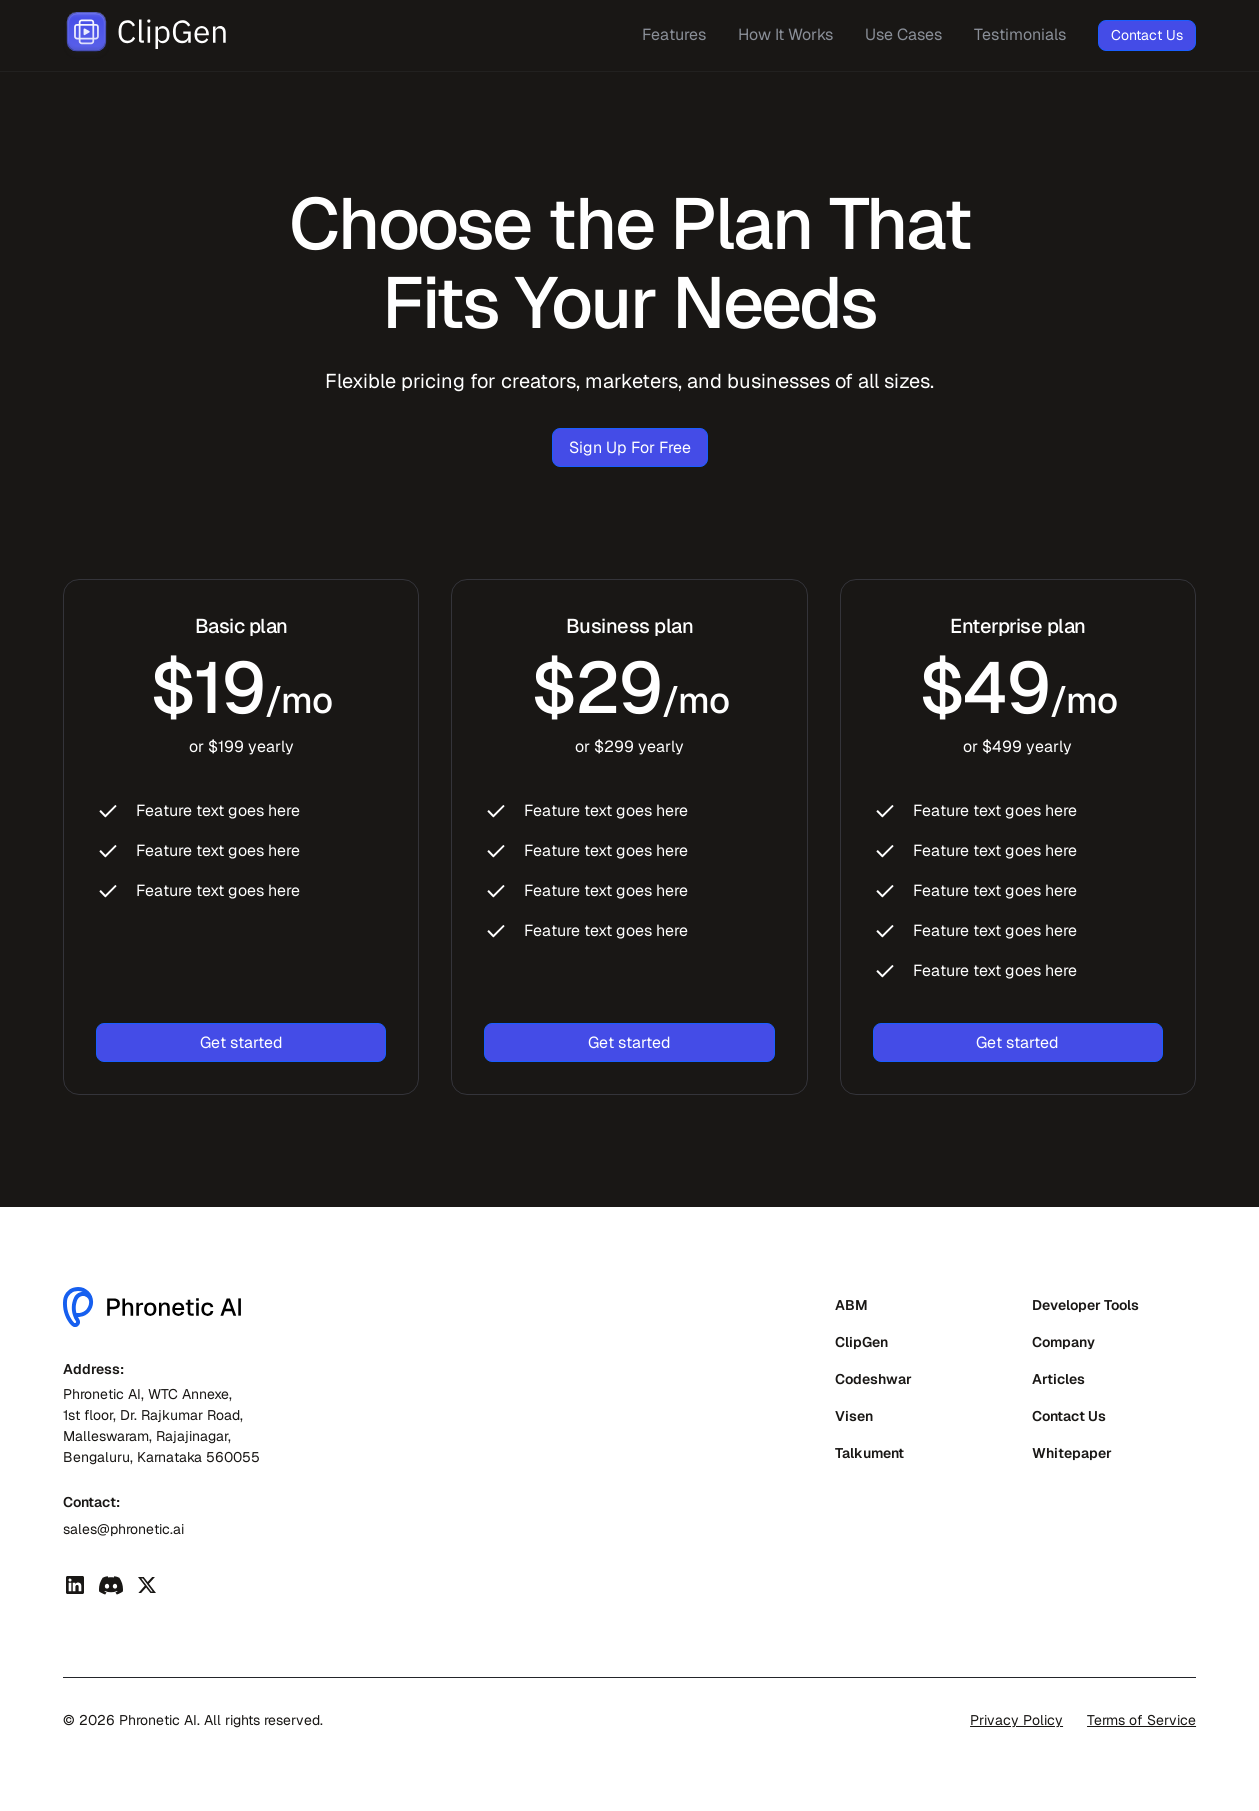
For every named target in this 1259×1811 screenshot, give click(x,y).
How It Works (785, 34)
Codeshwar (873, 1379)
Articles (1058, 1379)
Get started (241, 1042)
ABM (851, 1305)
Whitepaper (1072, 1453)
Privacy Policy (1016, 1720)
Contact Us (1147, 35)
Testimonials (1020, 34)
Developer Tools (1085, 1305)
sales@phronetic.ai (123, 1529)
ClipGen (861, 1342)
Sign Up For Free (630, 447)
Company (1063, 1342)
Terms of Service (1141, 1720)
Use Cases (903, 34)
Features (674, 34)
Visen (854, 1416)
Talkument (869, 1453)
